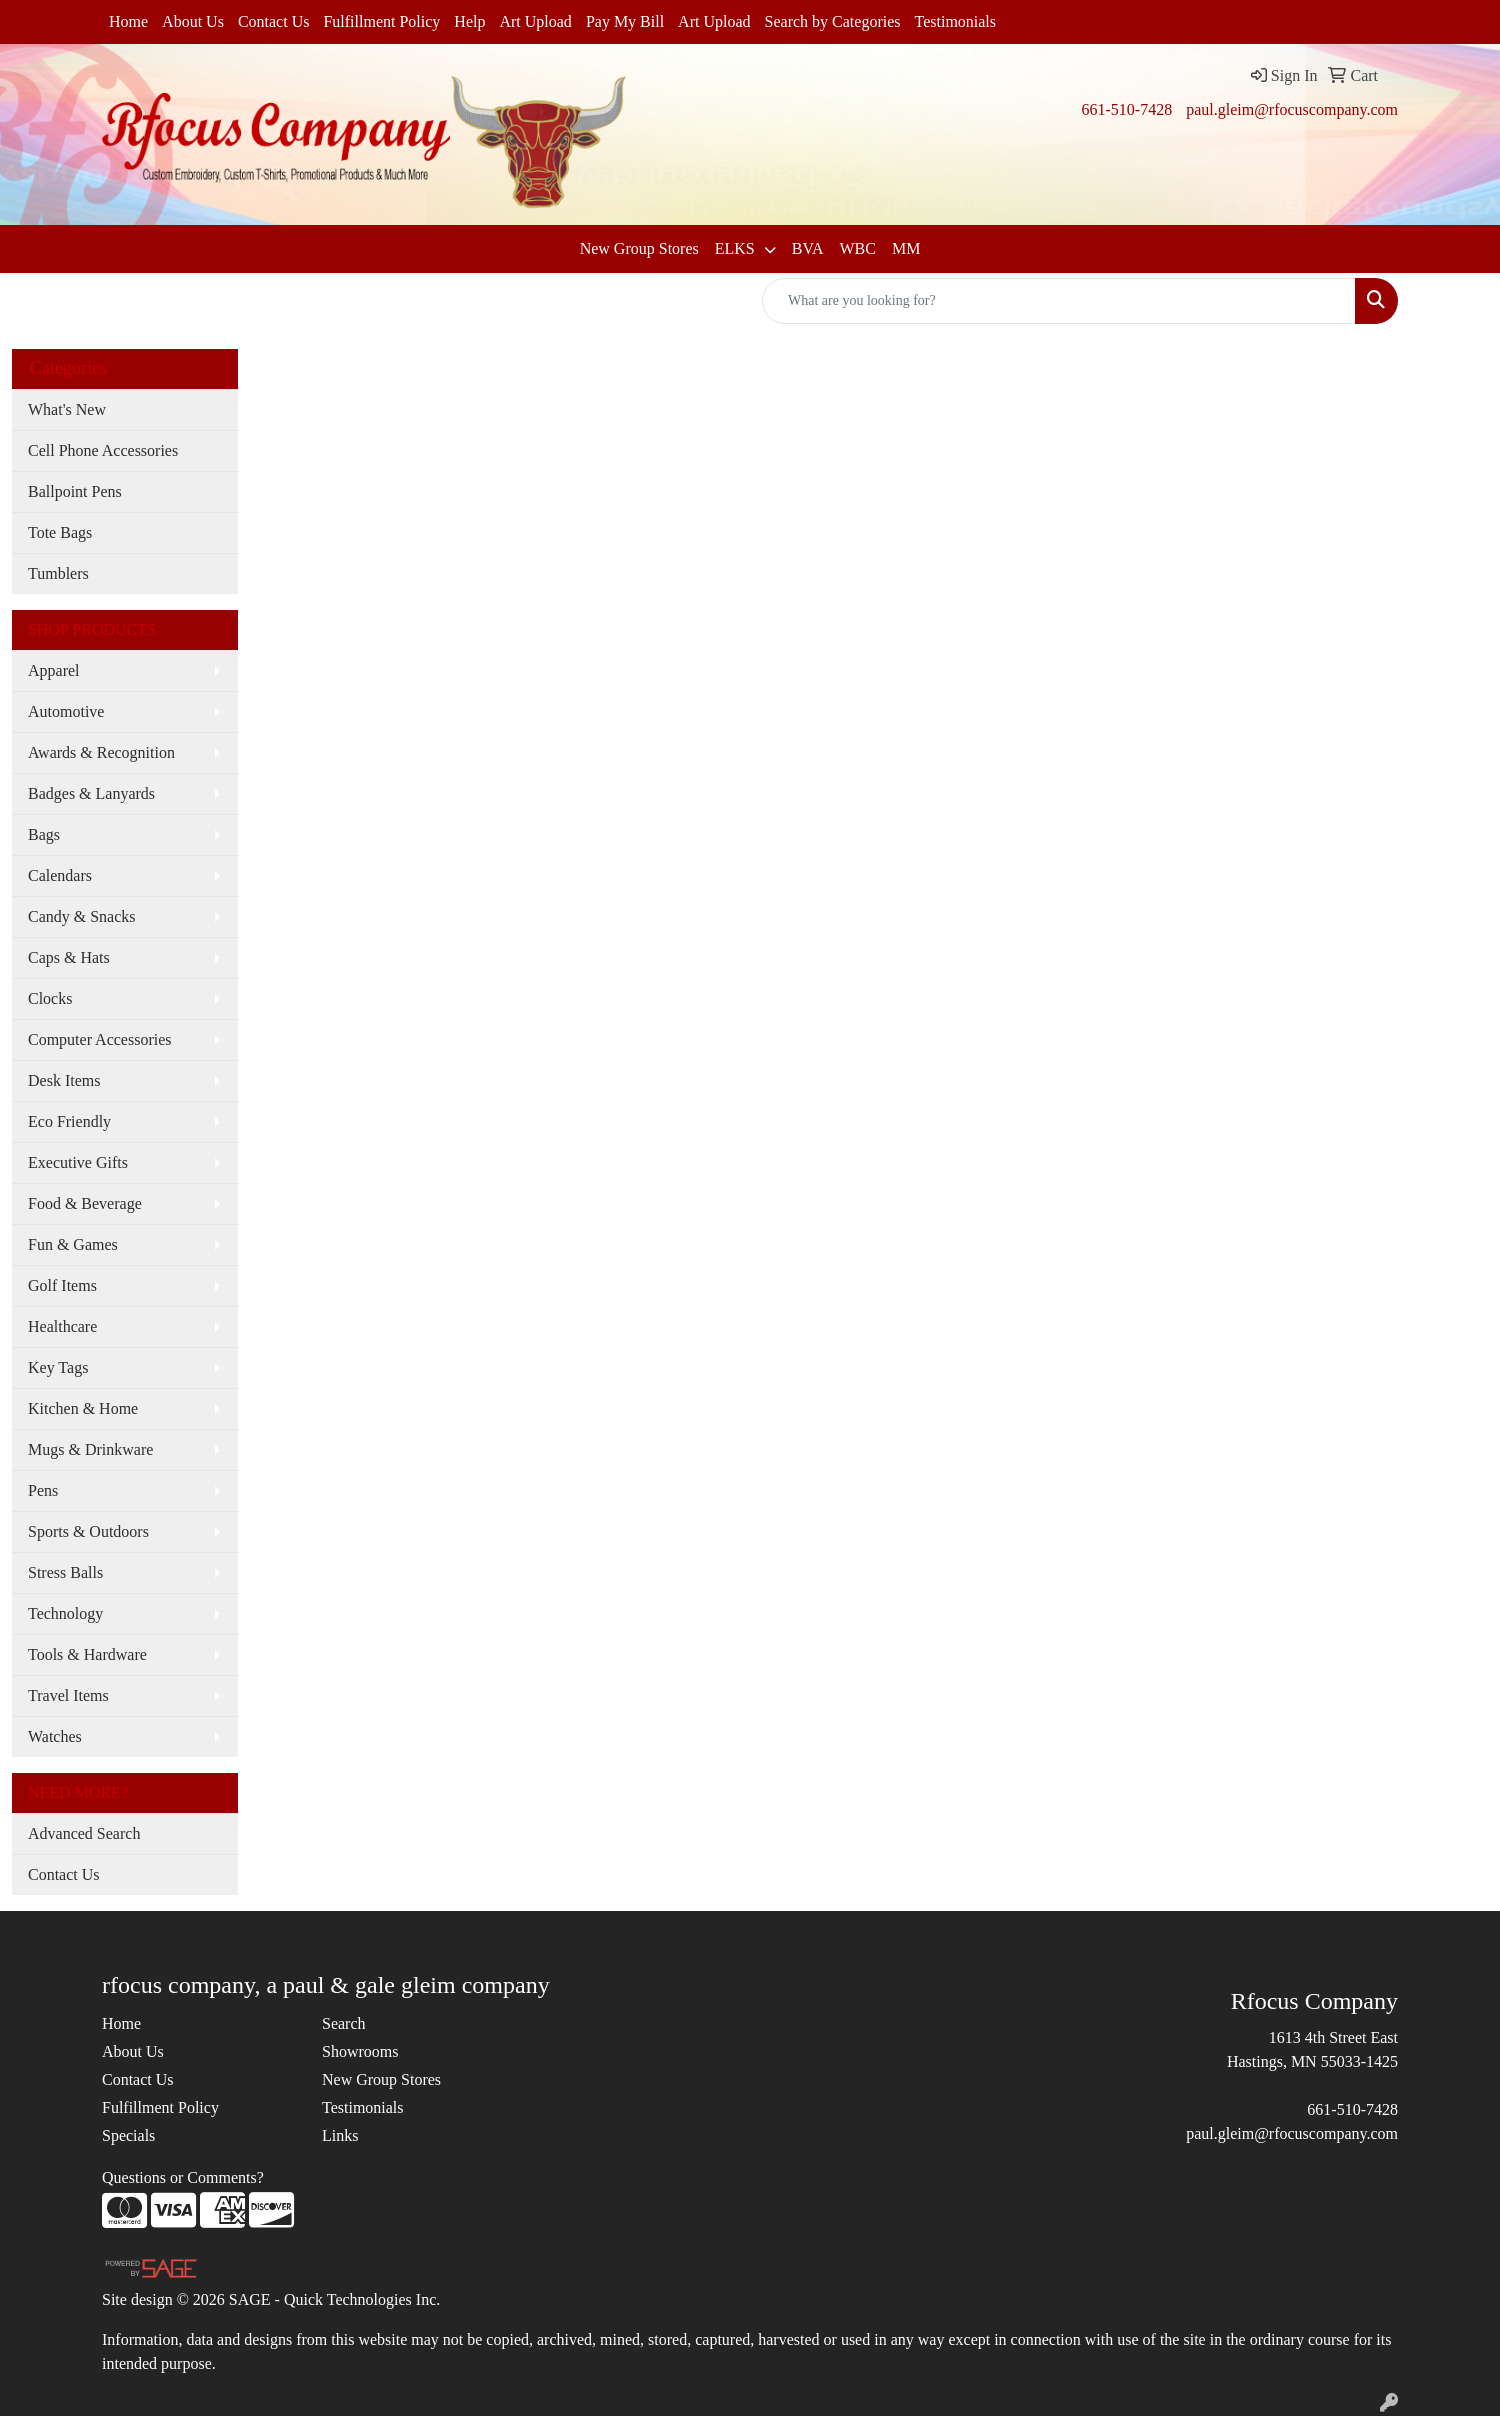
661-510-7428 (1126, 109)
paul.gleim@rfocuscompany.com (1292, 109)
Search (344, 2023)
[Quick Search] (1059, 301)
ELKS (737, 248)
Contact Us (274, 21)
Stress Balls (65, 1572)
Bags (44, 834)
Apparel (54, 670)
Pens (43, 1490)
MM (906, 248)
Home (128, 21)
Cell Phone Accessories (103, 450)
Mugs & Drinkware (90, 1449)
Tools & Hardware (87, 1654)
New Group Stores (639, 248)
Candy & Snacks (82, 916)
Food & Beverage (85, 1203)
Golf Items (62, 1285)
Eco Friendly (69, 1121)
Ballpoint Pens (75, 491)
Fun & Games (73, 1244)
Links (340, 2135)
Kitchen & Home (83, 1408)
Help (469, 21)
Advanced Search (84, 1833)
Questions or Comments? (183, 2177)
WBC (857, 248)
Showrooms (360, 2051)
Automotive (66, 711)
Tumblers (58, 573)
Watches (55, 1736)
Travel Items (68, 1695)
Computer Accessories (100, 1039)
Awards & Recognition (101, 752)
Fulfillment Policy (381, 21)
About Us (193, 21)
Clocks (50, 998)
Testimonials (956, 21)
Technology (65, 1613)
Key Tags (58, 1367)
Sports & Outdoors (88, 1531)
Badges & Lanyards (91, 793)
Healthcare (62, 1326)
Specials (128, 2135)
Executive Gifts (78, 1162)
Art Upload (535, 21)
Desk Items (64, 1080)
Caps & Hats (69, 957)
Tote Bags (60, 532)
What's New (67, 409)
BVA (808, 248)
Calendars (60, 875)
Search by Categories (833, 21)
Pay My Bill (625, 21)
